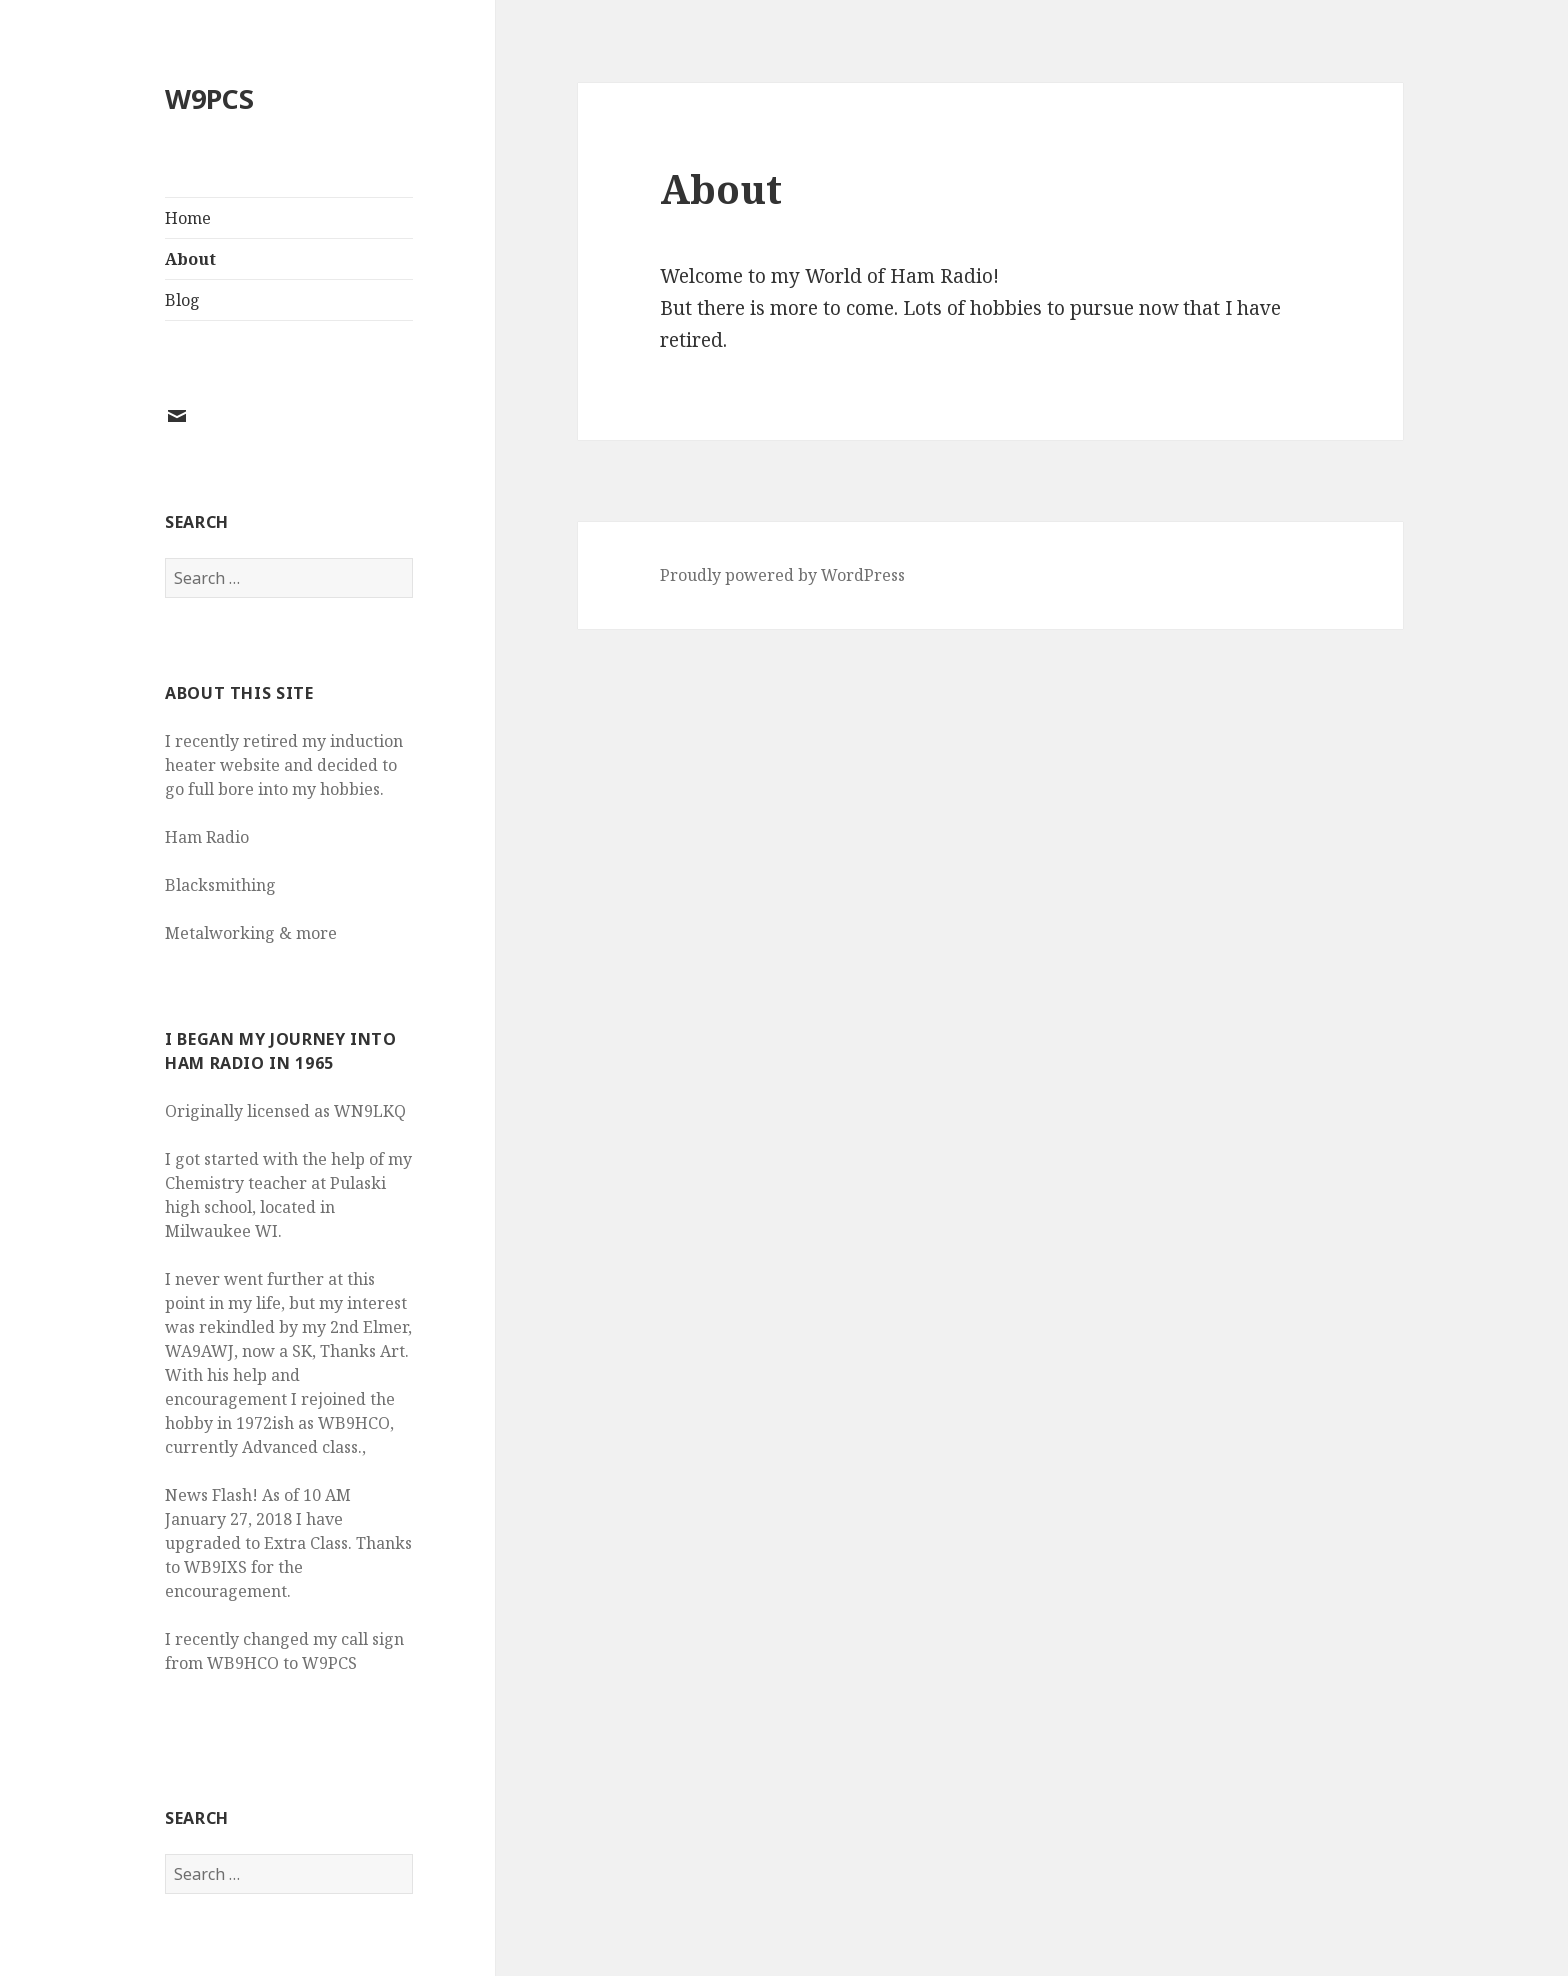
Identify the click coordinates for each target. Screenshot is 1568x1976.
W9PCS (209, 98)
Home (188, 218)
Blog (182, 300)
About (190, 259)
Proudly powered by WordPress (782, 575)
